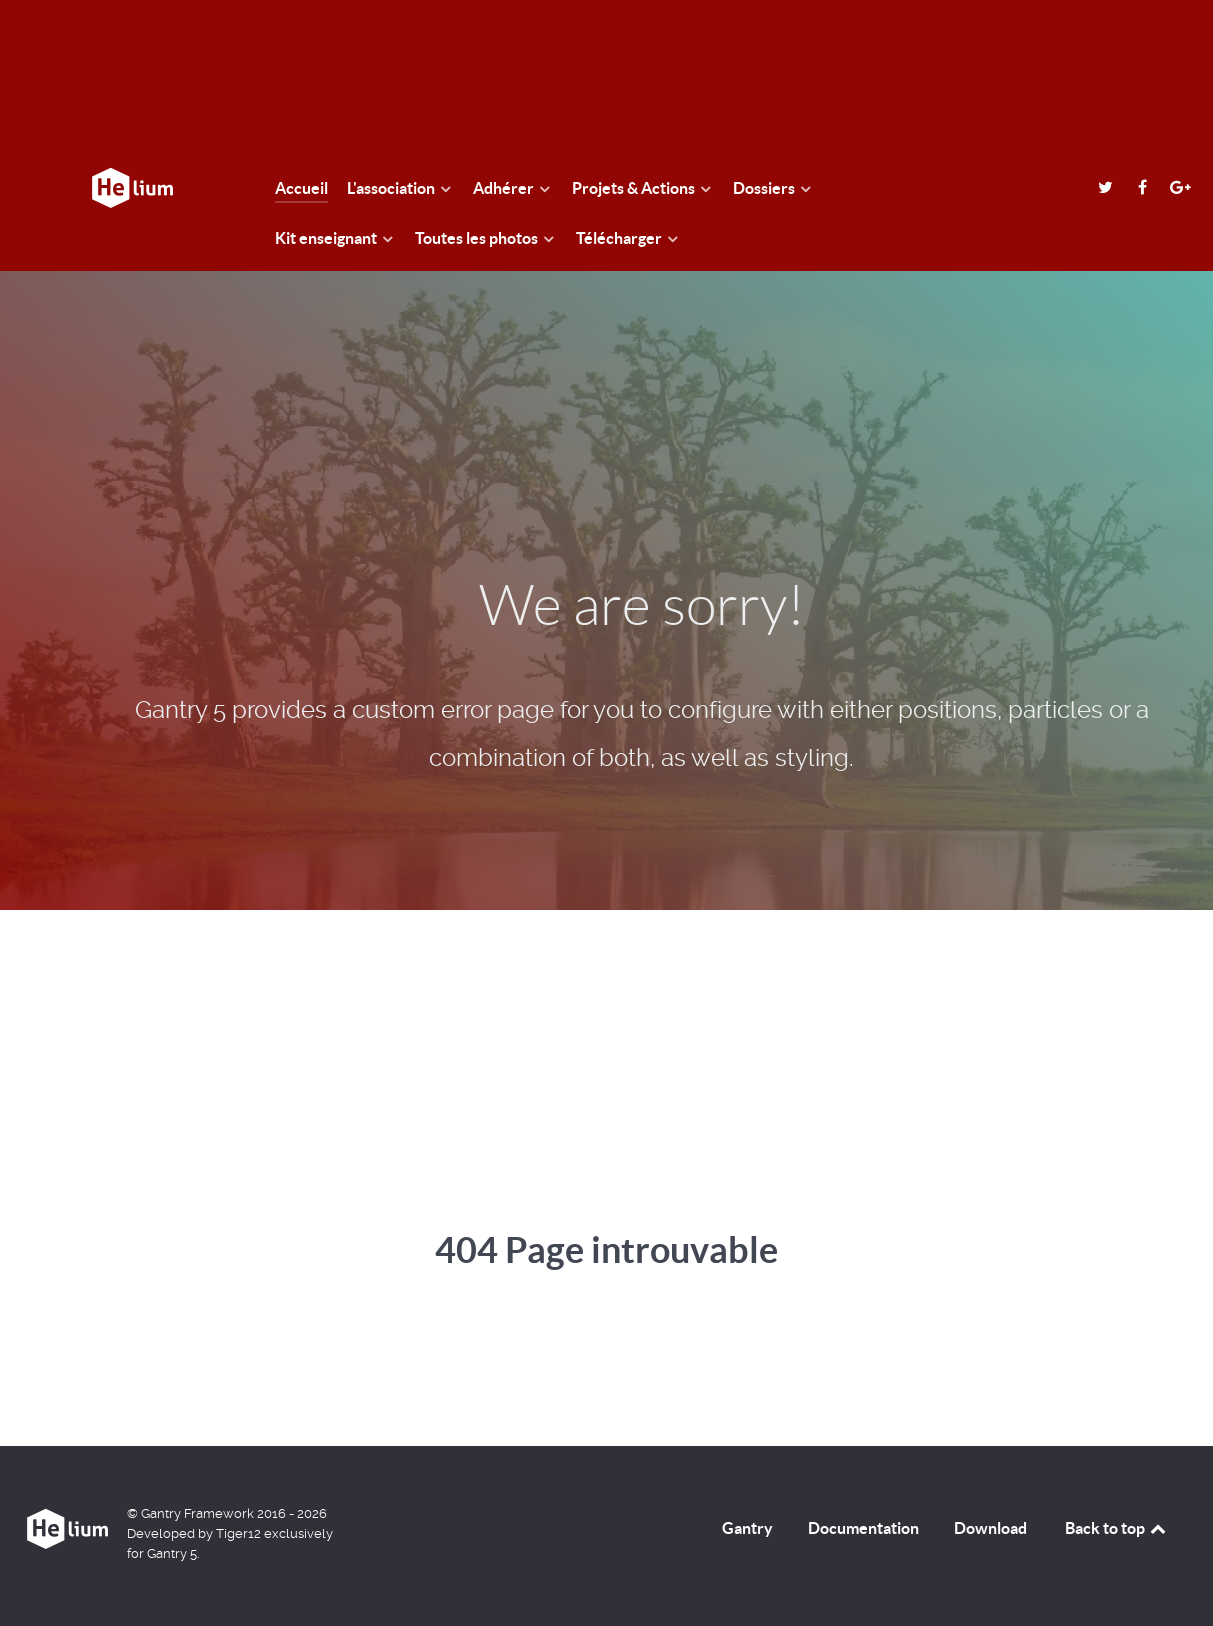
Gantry (747, 1528)
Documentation (863, 1528)
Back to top (1117, 1528)
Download (990, 1528)
